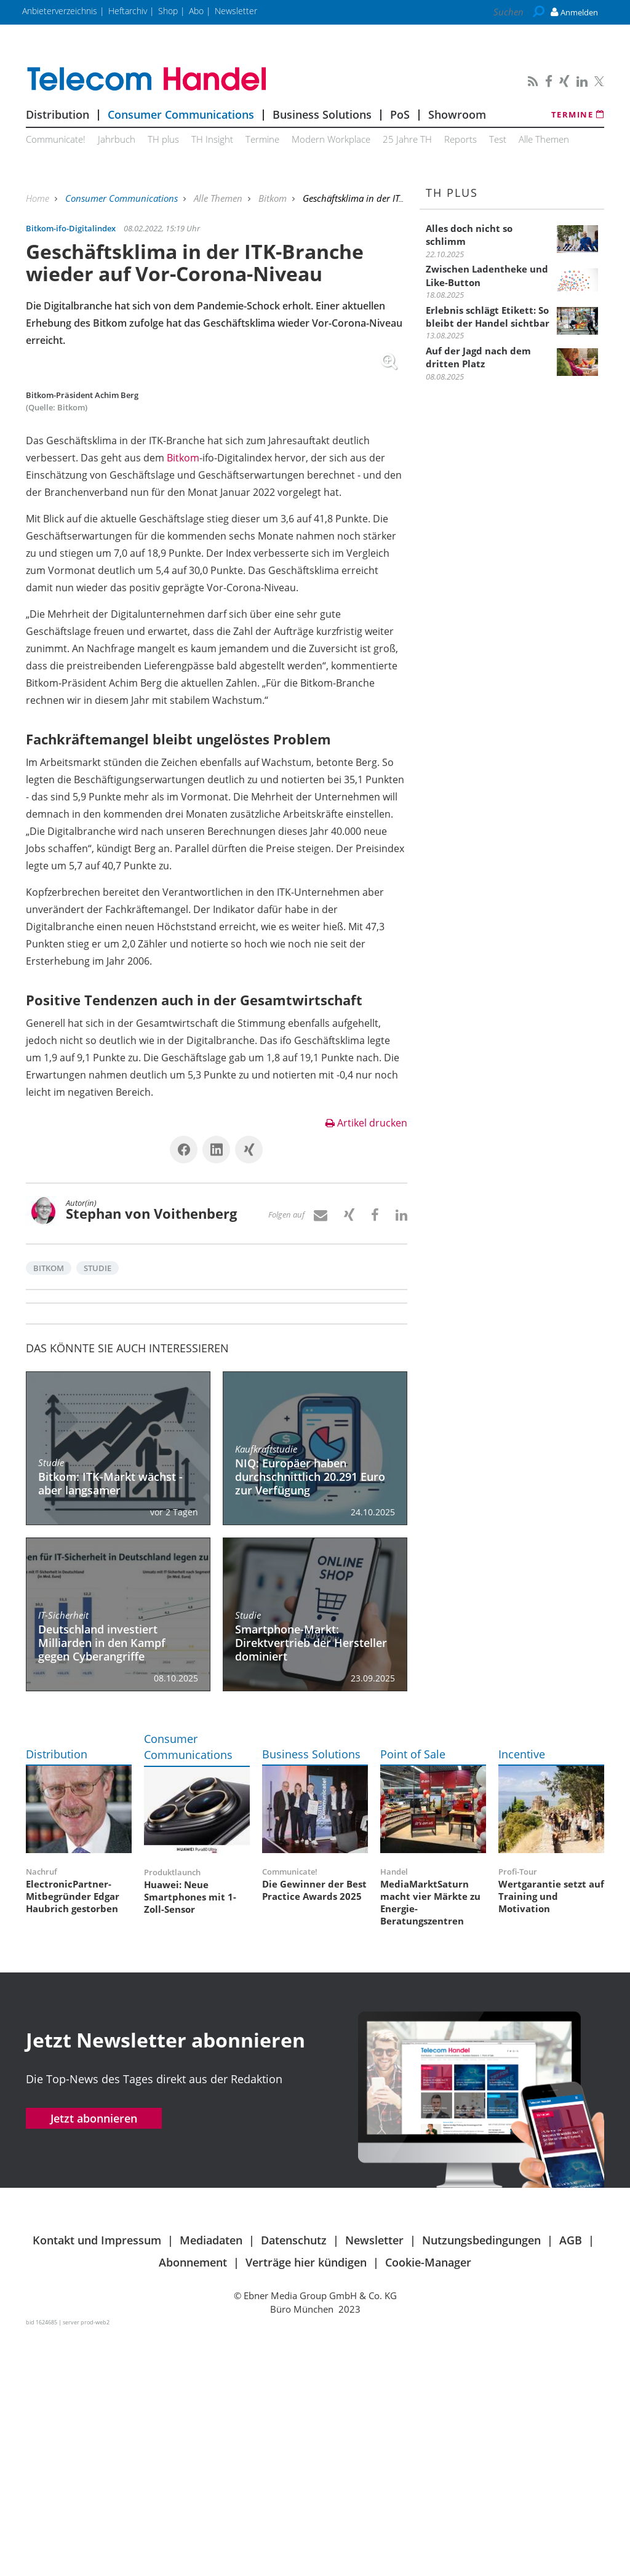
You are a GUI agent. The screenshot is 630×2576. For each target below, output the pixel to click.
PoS (400, 114)
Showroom (457, 114)
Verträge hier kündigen (306, 2504)
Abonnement (193, 2504)
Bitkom (273, 198)
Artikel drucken (366, 1364)
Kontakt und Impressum (97, 2481)
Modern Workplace (331, 139)
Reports (460, 139)
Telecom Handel (216, 79)
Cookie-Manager (428, 2504)
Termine (578, 114)
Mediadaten (211, 2481)
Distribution (57, 114)
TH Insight (212, 139)
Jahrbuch (116, 139)
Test (497, 139)
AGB (570, 2481)
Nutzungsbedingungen (481, 2481)
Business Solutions (322, 114)
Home (39, 198)
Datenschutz (294, 2481)
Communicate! (56, 139)
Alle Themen (544, 139)
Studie (97, 1510)
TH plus (163, 139)
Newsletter (374, 2481)
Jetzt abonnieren (93, 2360)
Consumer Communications (181, 114)
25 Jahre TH (407, 139)
